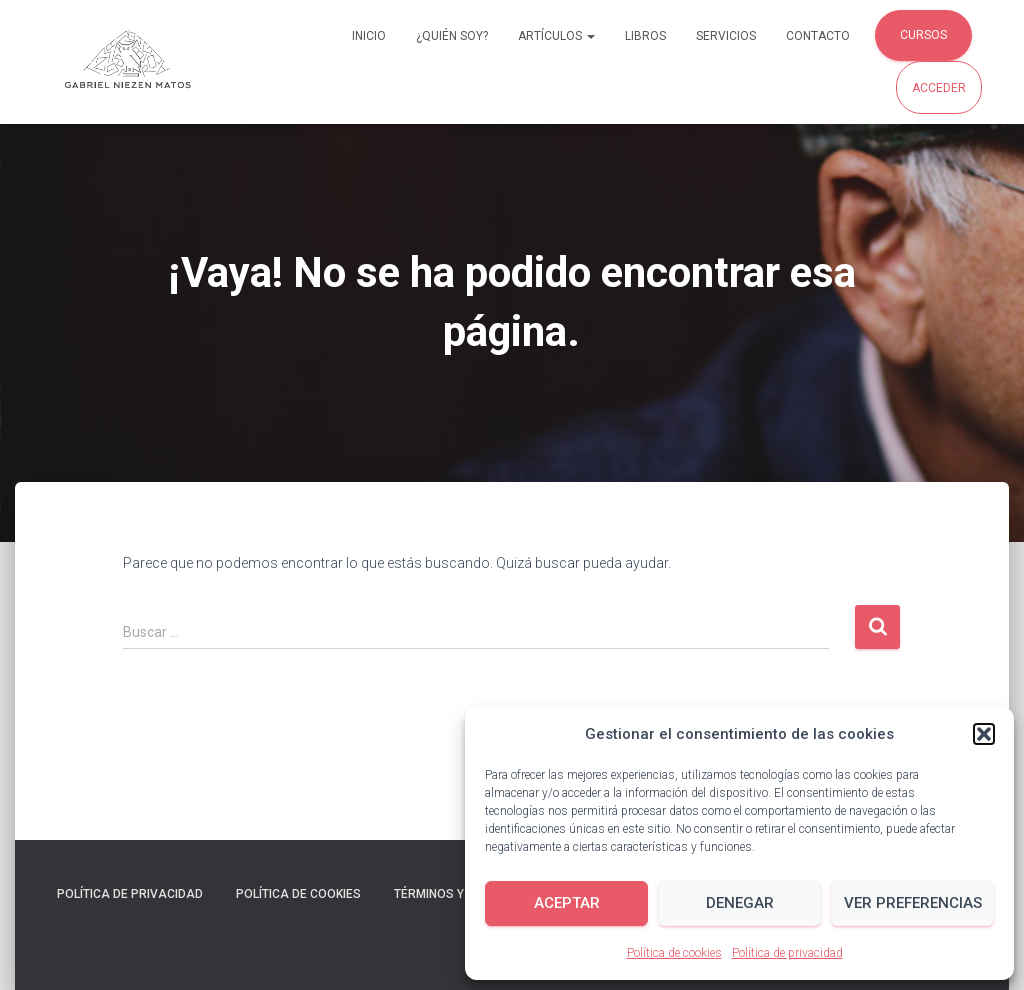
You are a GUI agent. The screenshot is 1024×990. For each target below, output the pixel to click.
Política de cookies (674, 953)
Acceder (939, 88)
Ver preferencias (913, 903)
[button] (984, 734)
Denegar (740, 903)
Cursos (923, 35)
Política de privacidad (787, 953)
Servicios (726, 36)
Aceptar (567, 903)
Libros (645, 36)
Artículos (556, 36)
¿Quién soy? (452, 36)
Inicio (369, 36)
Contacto (818, 36)
